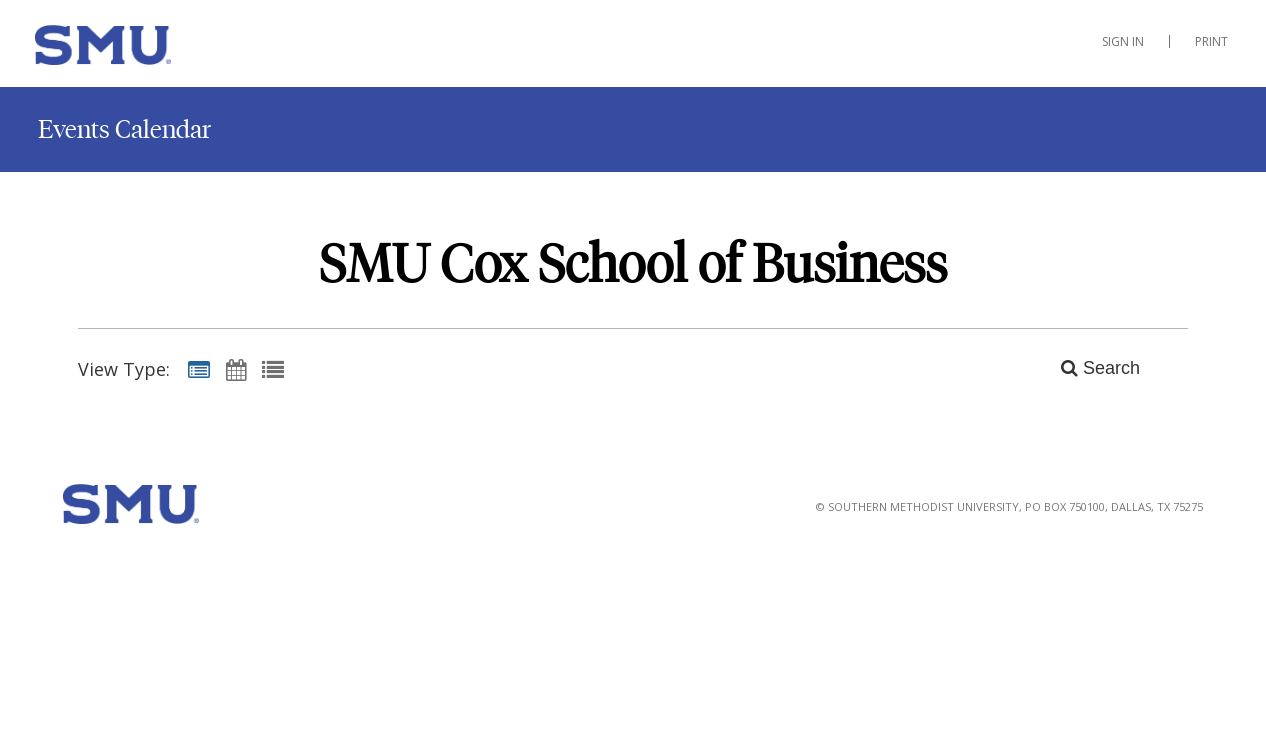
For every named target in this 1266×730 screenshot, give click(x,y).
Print (1211, 41)
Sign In (1123, 41)
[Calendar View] (236, 369)
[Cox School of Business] (135, 49)
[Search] (1089, 369)
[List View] (273, 369)
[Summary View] (199, 369)
